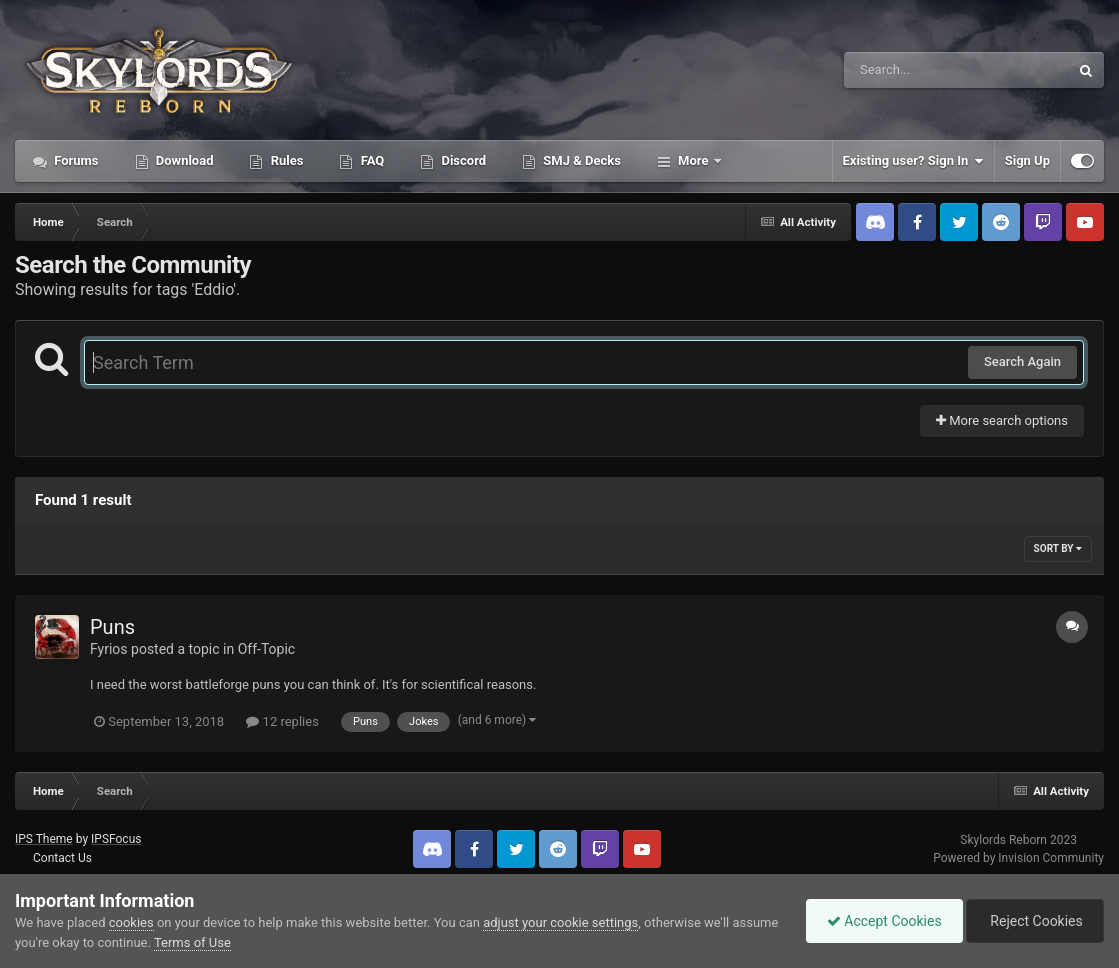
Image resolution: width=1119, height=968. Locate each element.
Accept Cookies (884, 921)
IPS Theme (44, 839)
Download (183, 160)
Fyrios (109, 649)
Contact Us (62, 858)
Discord (462, 160)
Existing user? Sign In (913, 161)
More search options (1002, 420)
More (693, 160)
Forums (75, 160)
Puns (112, 627)
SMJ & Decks (580, 160)
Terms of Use (192, 942)
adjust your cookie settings (560, 922)
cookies (131, 922)
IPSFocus (116, 839)
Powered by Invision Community (1018, 858)
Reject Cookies (1035, 921)
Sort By (1058, 548)
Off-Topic (267, 649)
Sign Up (1027, 160)
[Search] (906, 70)
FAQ (370, 160)
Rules (285, 160)
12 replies (282, 721)
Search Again (1022, 361)
